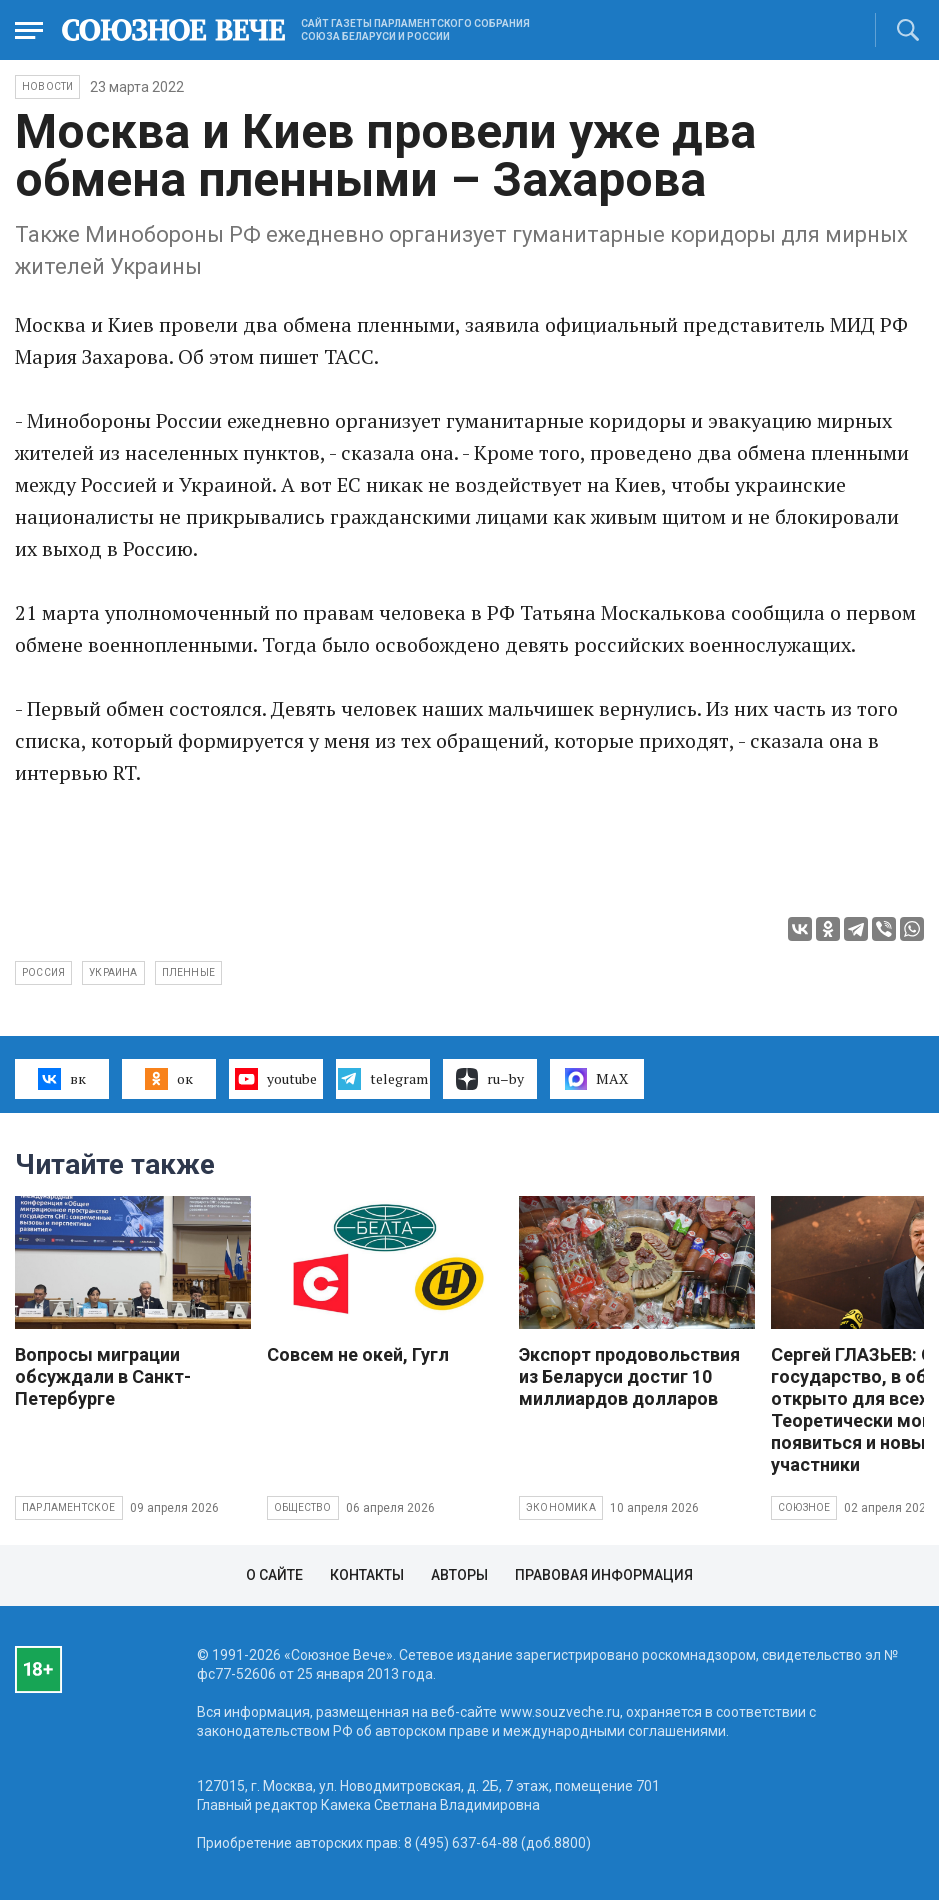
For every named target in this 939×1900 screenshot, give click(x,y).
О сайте (274, 1575)
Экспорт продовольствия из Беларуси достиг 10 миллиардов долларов (629, 1376)
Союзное (804, 1507)
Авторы (459, 1575)
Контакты (367, 1575)
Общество (303, 1507)
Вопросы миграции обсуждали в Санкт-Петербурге (103, 1376)
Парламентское (69, 1507)
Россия (43, 972)
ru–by (490, 1079)
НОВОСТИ (47, 86)
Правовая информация (604, 1575)
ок (168, 1079)
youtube (275, 1079)
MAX (596, 1079)
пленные (188, 972)
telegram (382, 1079)
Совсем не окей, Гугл (358, 1354)
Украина (113, 972)
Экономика (561, 1507)
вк (61, 1079)
